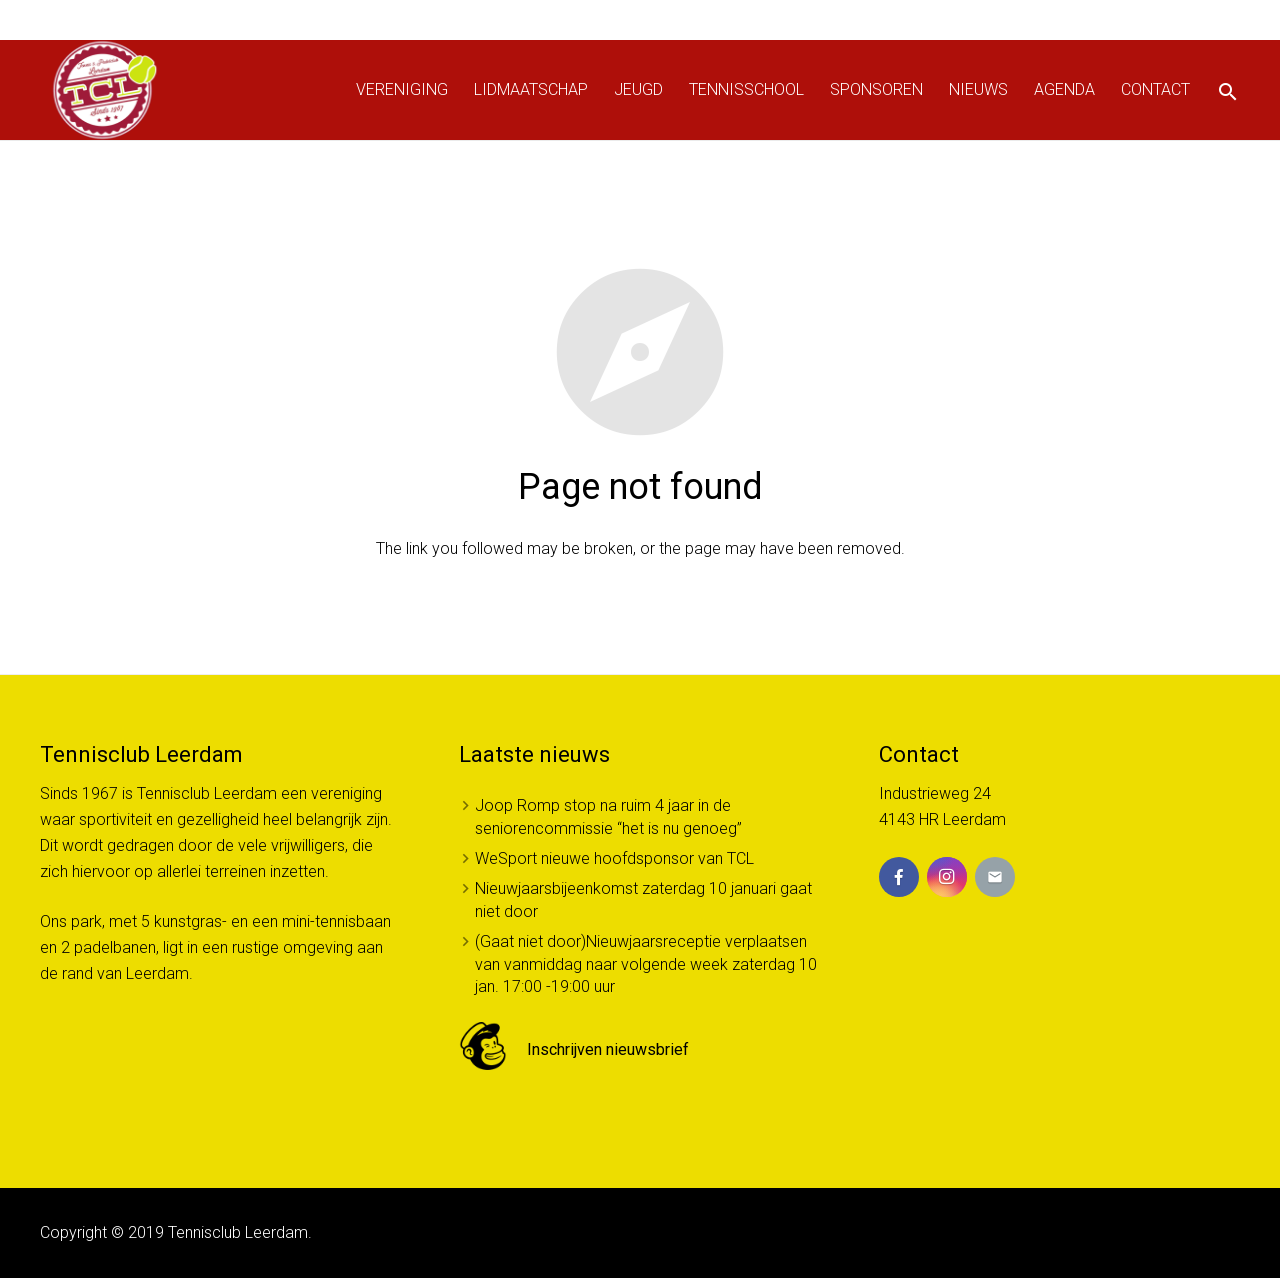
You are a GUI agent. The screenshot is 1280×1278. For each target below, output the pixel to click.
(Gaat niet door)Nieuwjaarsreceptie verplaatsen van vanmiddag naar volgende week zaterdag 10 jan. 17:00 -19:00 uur (646, 964)
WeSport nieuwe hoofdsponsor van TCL (614, 858)
